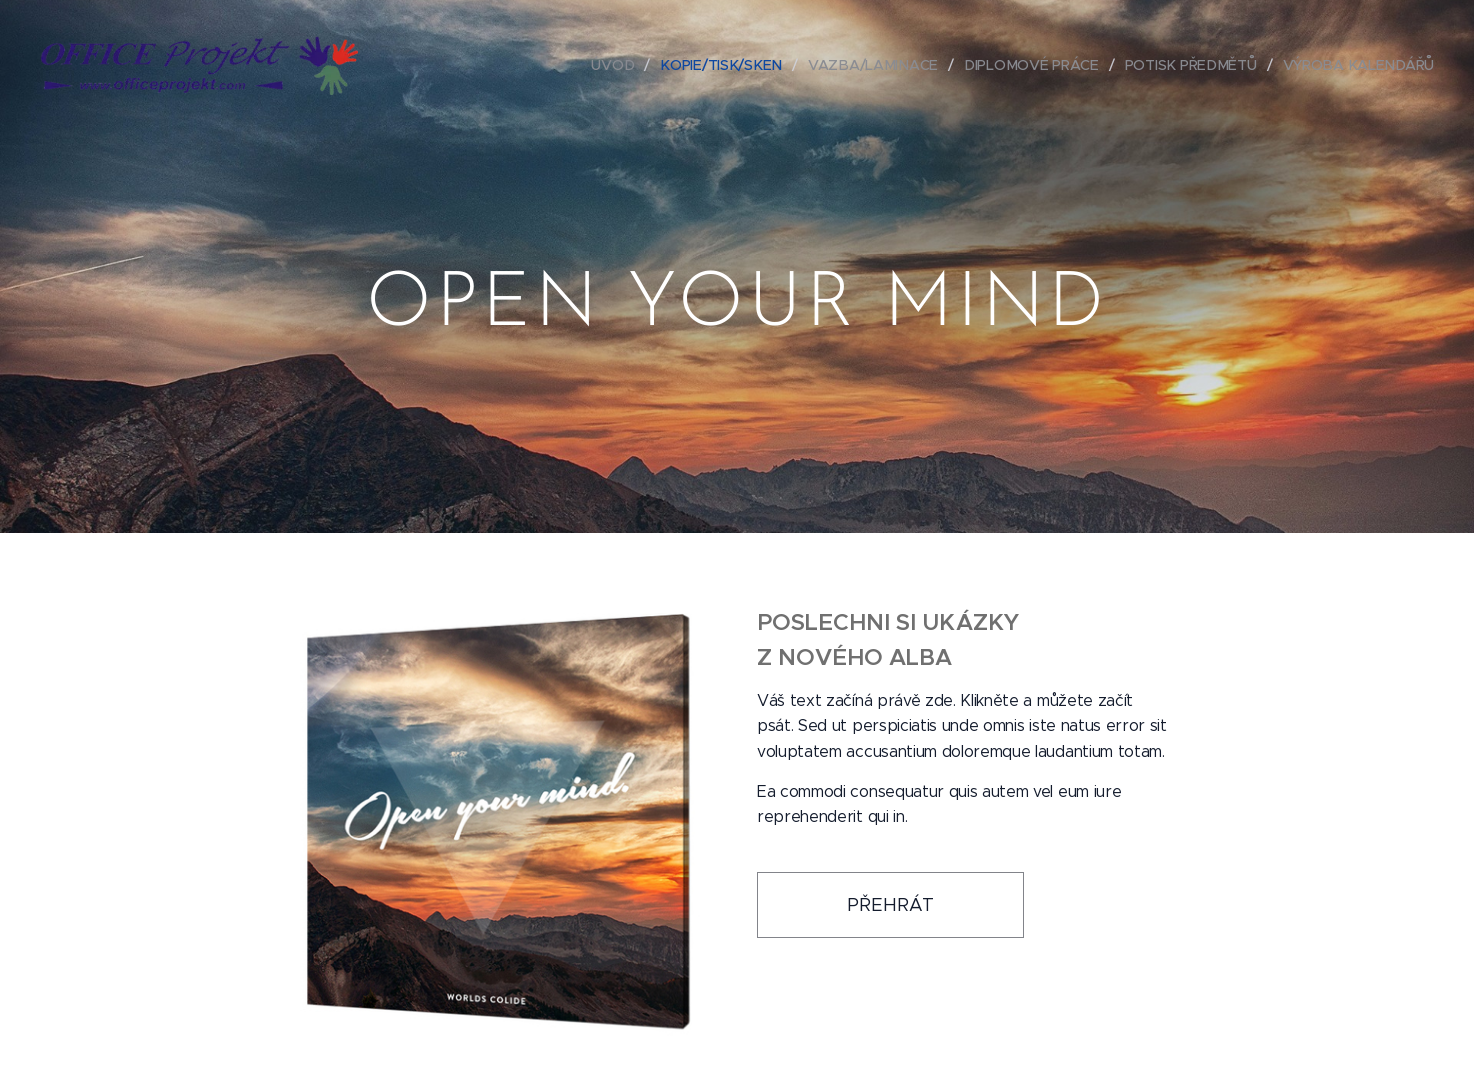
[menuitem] (623, 65)
